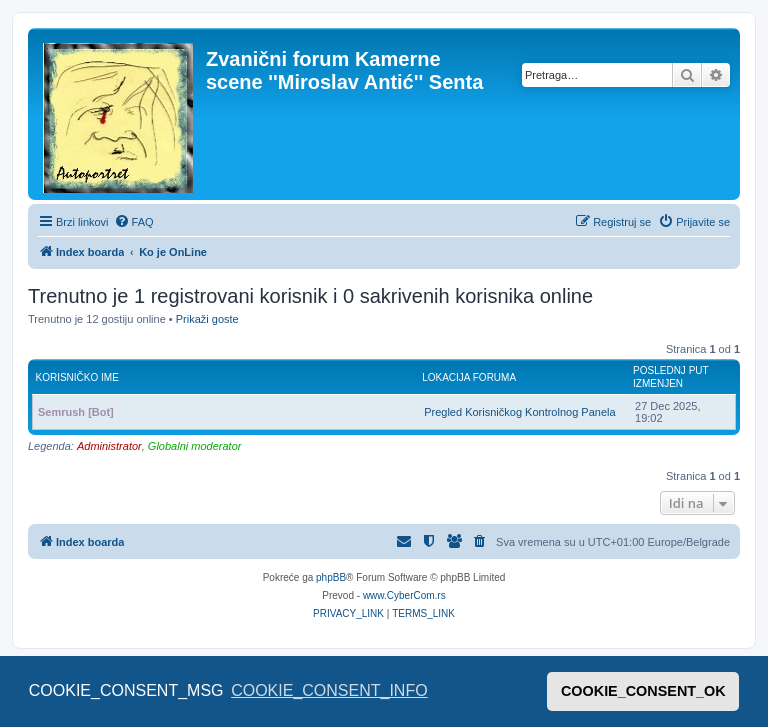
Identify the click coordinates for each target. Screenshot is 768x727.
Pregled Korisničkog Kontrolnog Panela (519, 412)
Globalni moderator (195, 446)
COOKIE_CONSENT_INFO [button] (329, 690)
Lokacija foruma (469, 377)
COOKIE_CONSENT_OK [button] (643, 691)
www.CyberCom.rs (404, 595)
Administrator (109, 446)
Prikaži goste (207, 319)
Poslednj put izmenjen (670, 377)
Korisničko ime (77, 377)
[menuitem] (134, 222)
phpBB (331, 577)
